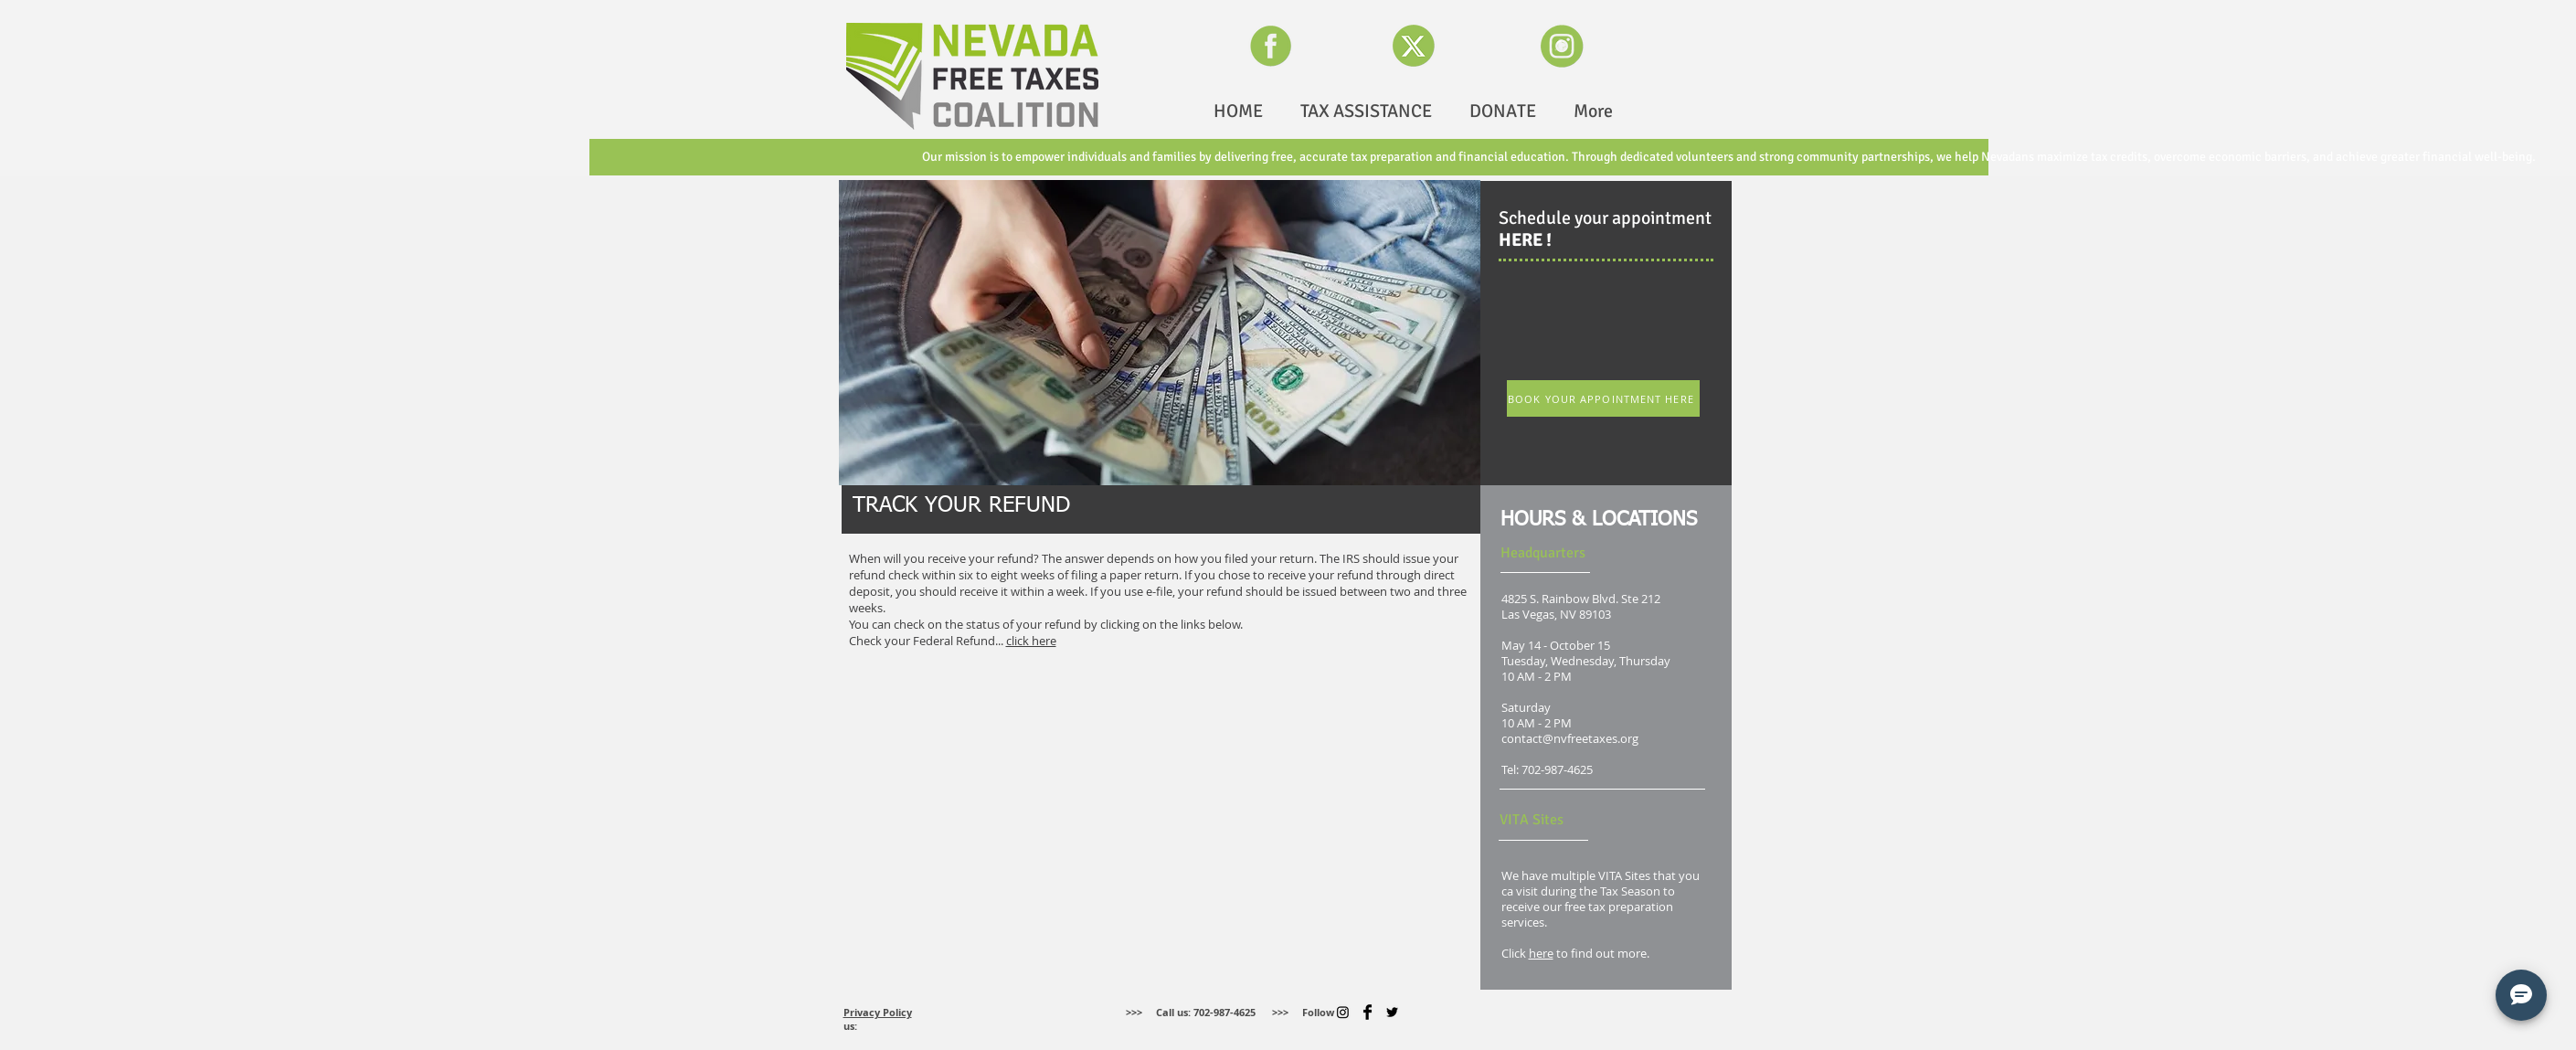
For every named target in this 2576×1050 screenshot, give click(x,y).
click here (1031, 640)
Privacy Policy (877, 1012)
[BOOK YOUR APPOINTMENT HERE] (1603, 398)
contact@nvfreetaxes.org (1569, 739)
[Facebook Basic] (1367, 1012)
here (1541, 953)
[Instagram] (1343, 1012)
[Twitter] (1392, 1012)
